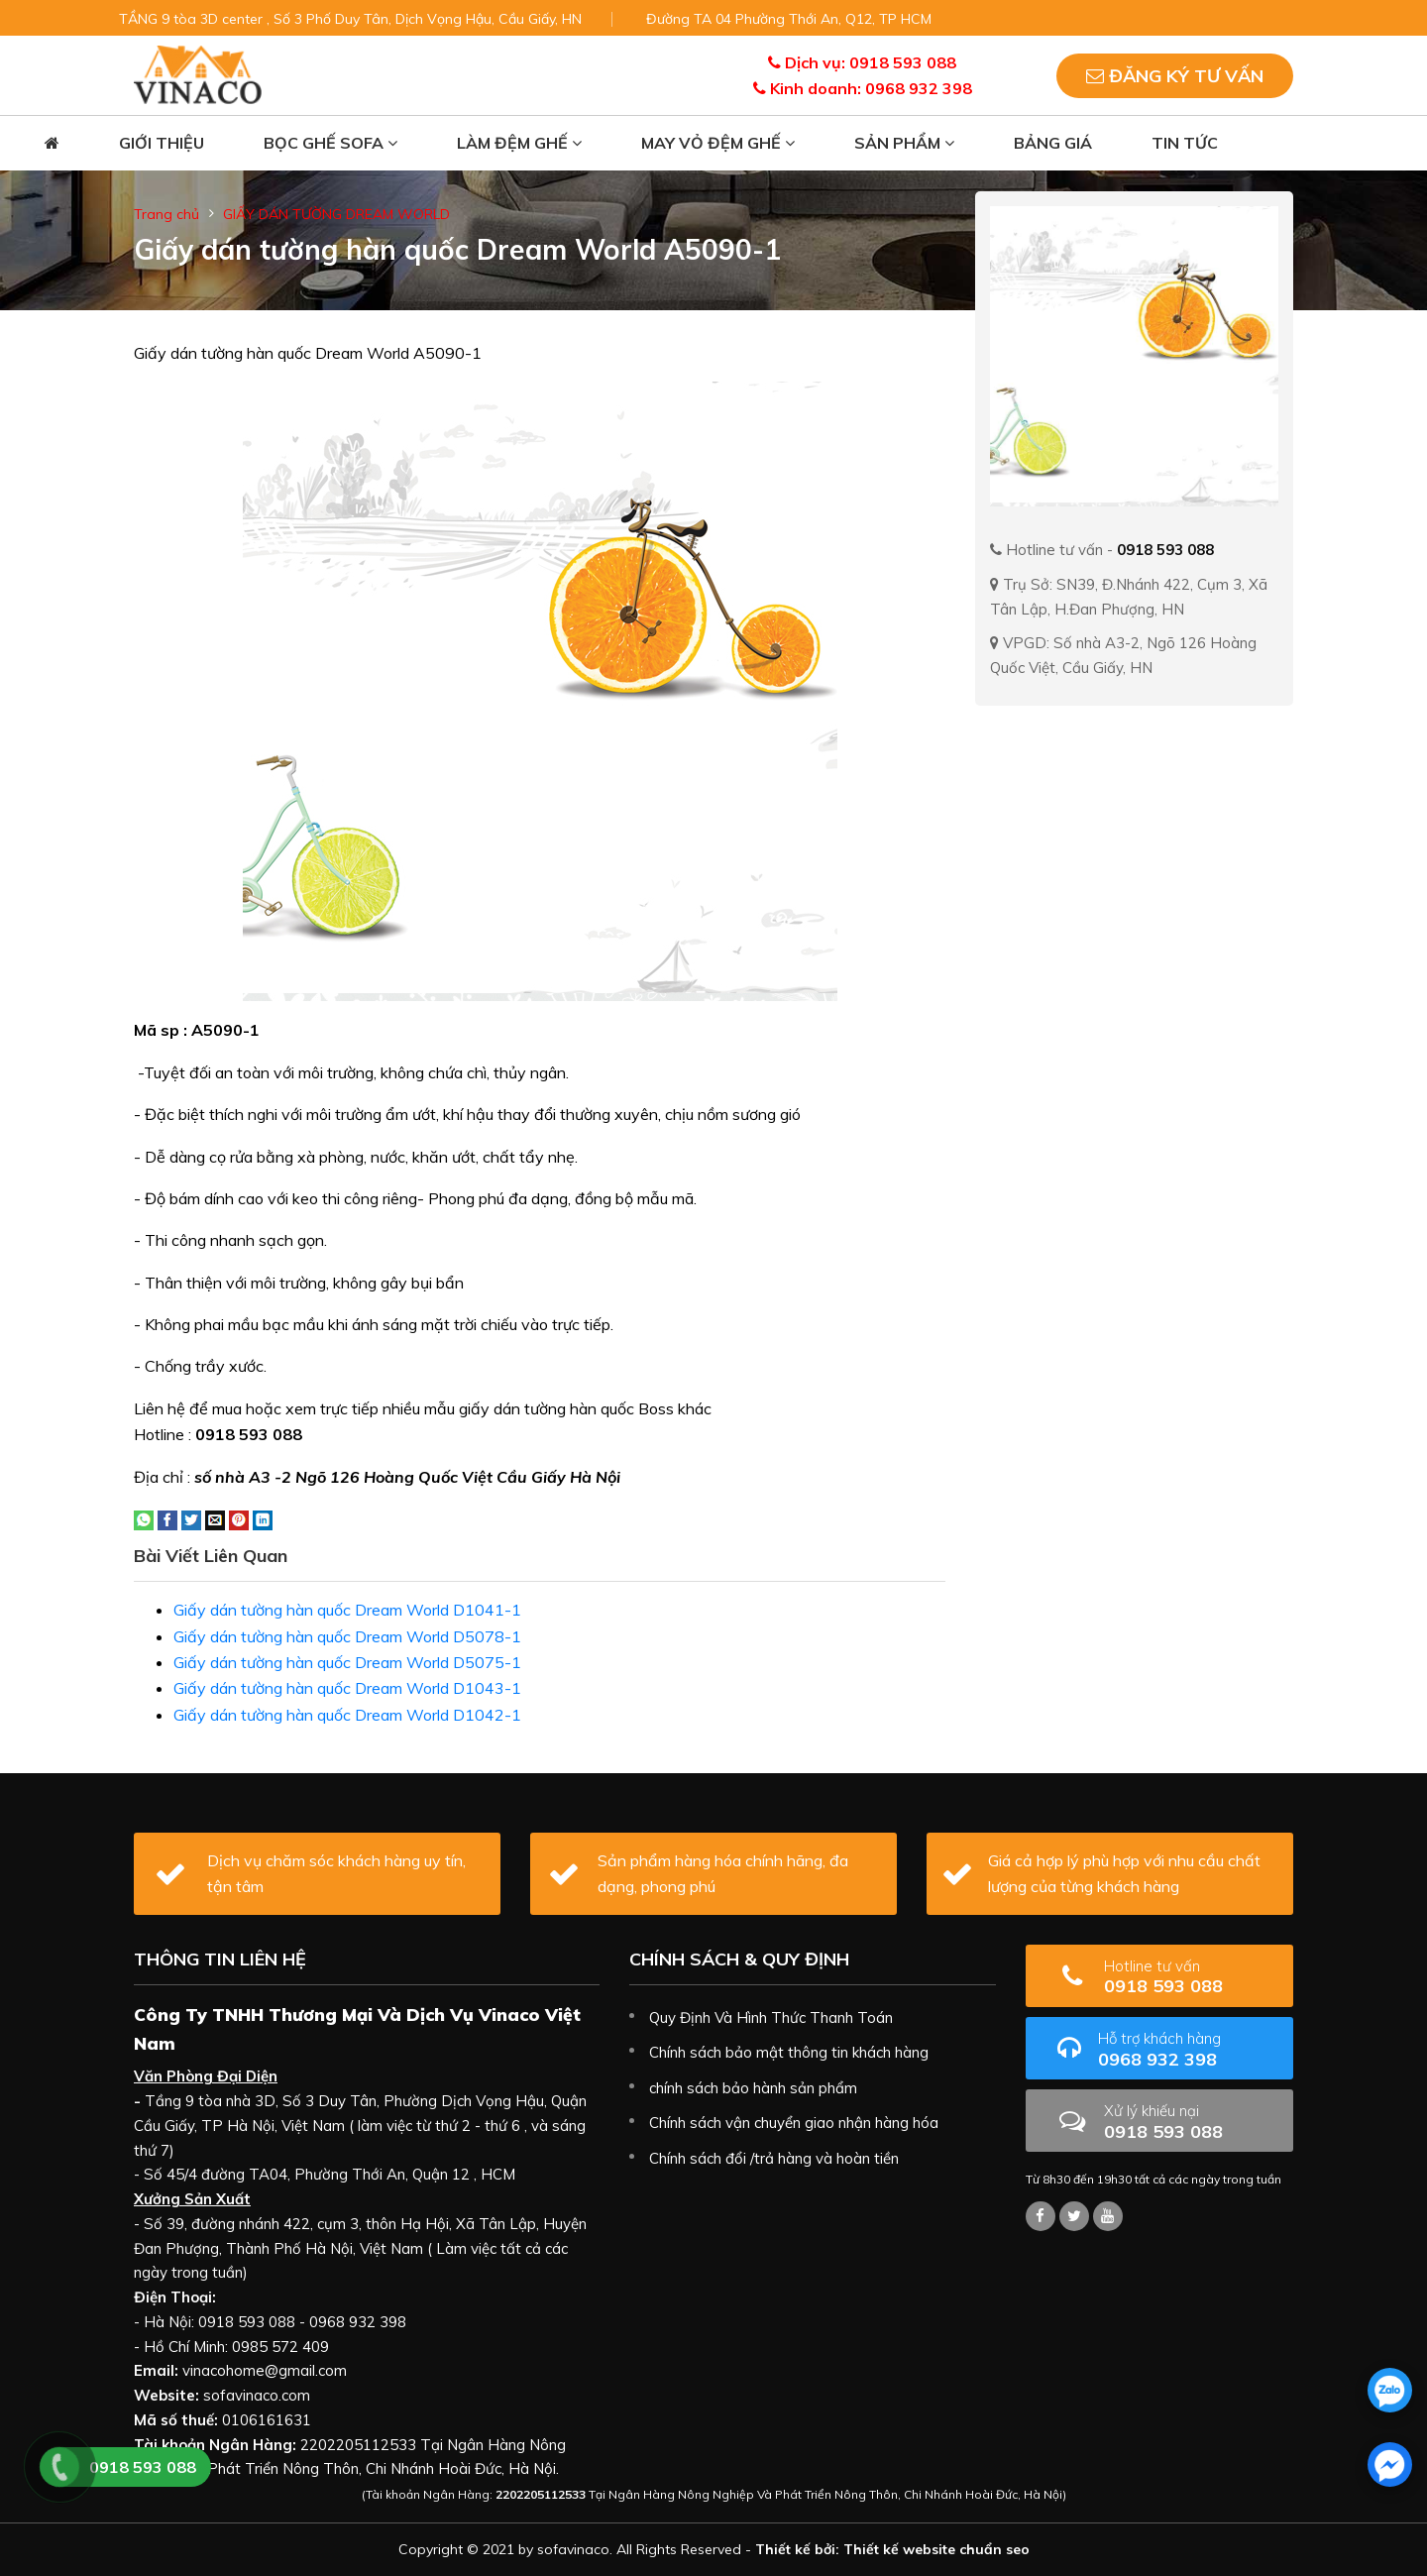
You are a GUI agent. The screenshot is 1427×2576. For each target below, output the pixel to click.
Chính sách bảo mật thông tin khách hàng (789, 2052)
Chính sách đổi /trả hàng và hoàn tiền (774, 2158)
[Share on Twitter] (191, 1518)
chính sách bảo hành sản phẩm (753, 2087)
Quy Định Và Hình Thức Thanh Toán (771, 2017)
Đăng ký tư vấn (1174, 75)
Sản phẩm (904, 143)
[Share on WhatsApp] (144, 1518)
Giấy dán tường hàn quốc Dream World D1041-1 (347, 1610)
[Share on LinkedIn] (263, 1518)
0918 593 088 (1191, 1977)
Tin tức (1185, 143)
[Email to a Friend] (215, 1518)
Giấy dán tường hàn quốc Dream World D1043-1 (347, 1688)
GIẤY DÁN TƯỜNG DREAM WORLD (336, 214)
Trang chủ (166, 214)
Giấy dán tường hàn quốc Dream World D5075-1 (347, 1662)
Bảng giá (1053, 143)
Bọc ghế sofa (330, 143)
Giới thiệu (161, 143)
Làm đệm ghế (519, 143)
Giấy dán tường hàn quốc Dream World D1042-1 (347, 1715)
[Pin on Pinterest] (239, 1518)
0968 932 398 (1188, 2049)
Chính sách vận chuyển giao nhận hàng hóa (793, 2122)
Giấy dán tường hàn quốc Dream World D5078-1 (347, 1636)
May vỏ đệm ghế (718, 143)
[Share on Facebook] (167, 1518)
